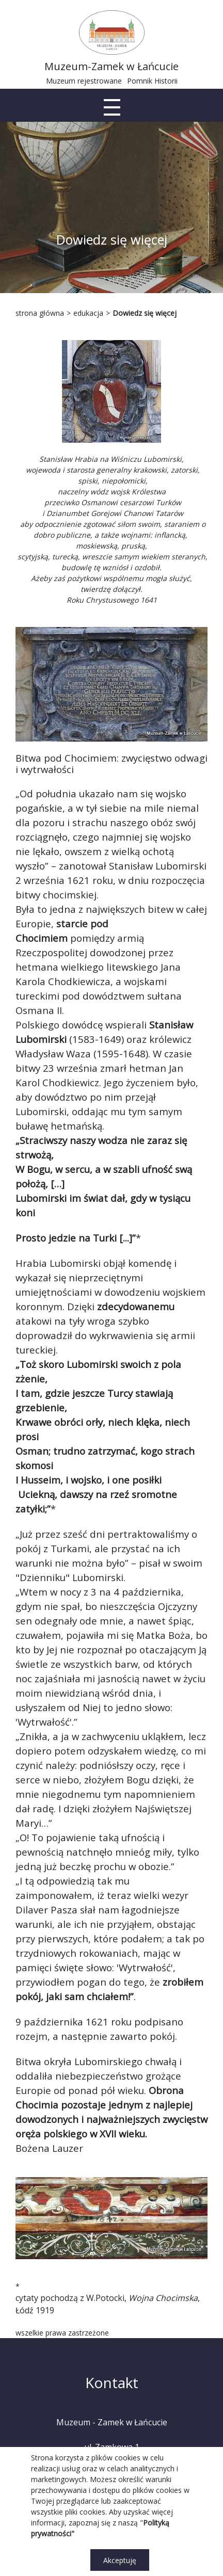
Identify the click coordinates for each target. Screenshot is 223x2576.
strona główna (39, 313)
